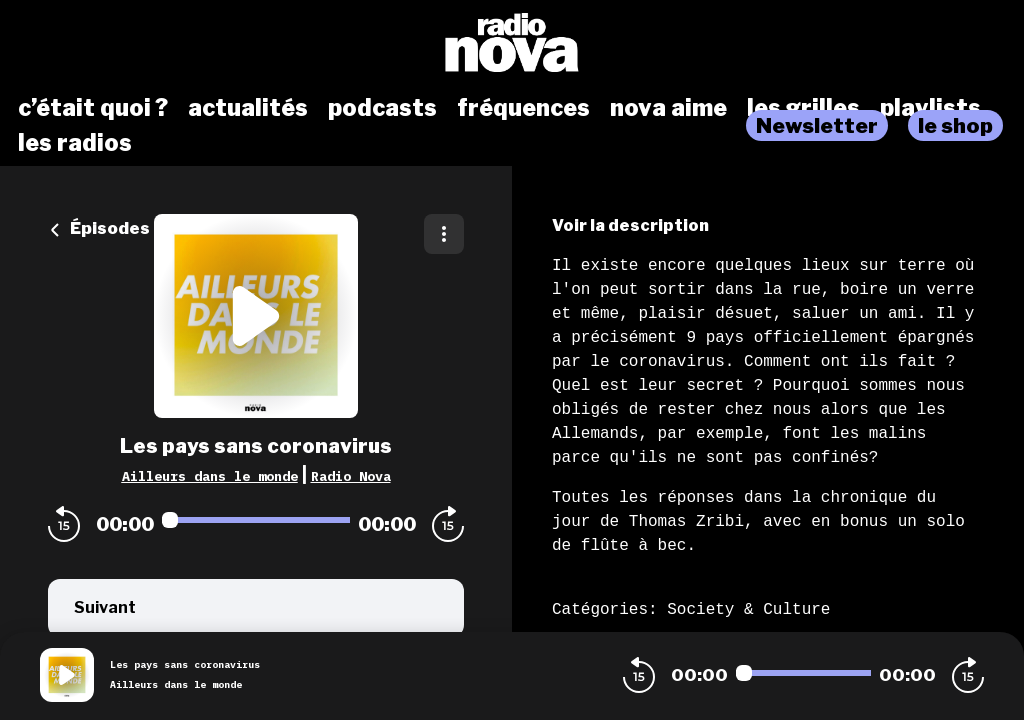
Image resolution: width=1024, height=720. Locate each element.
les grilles (803, 108)
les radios (75, 143)
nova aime (668, 108)
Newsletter (817, 125)
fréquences (523, 108)
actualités (248, 108)
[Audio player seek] (256, 520)
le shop (955, 125)
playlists (930, 108)
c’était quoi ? (93, 108)
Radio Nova (351, 476)
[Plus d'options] (444, 234)
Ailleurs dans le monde (210, 476)
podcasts (382, 108)
